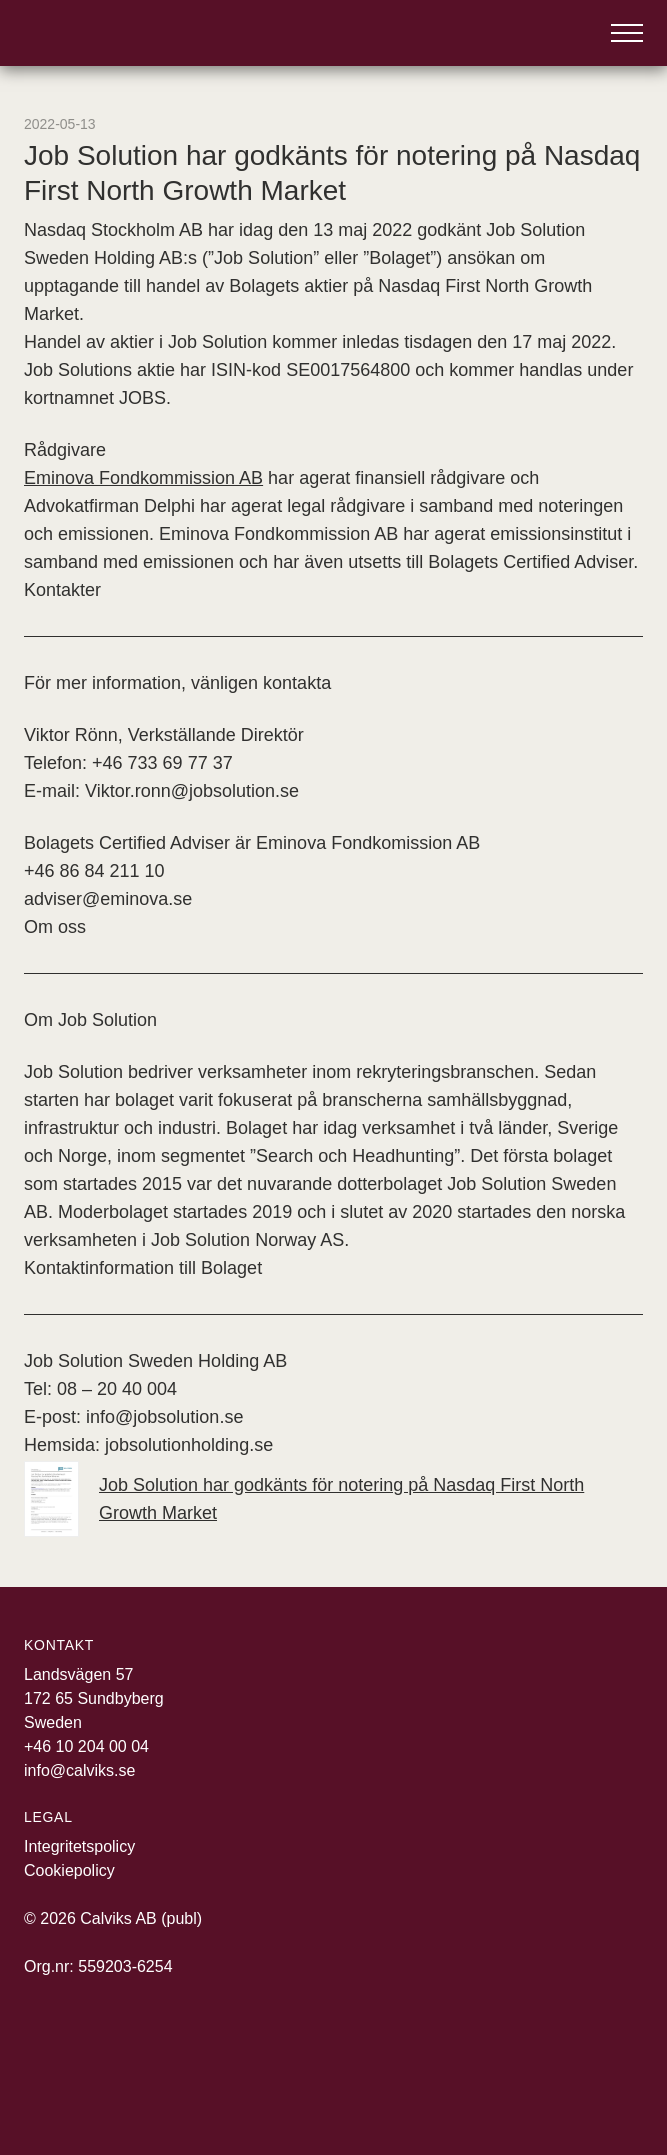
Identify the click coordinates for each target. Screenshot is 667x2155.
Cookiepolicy (69, 1870)
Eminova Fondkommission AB (143, 478)
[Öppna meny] (627, 33)
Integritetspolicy (79, 1846)
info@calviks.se (79, 1770)
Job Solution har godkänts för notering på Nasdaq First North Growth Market (304, 1499)
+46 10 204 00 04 (86, 1746)
